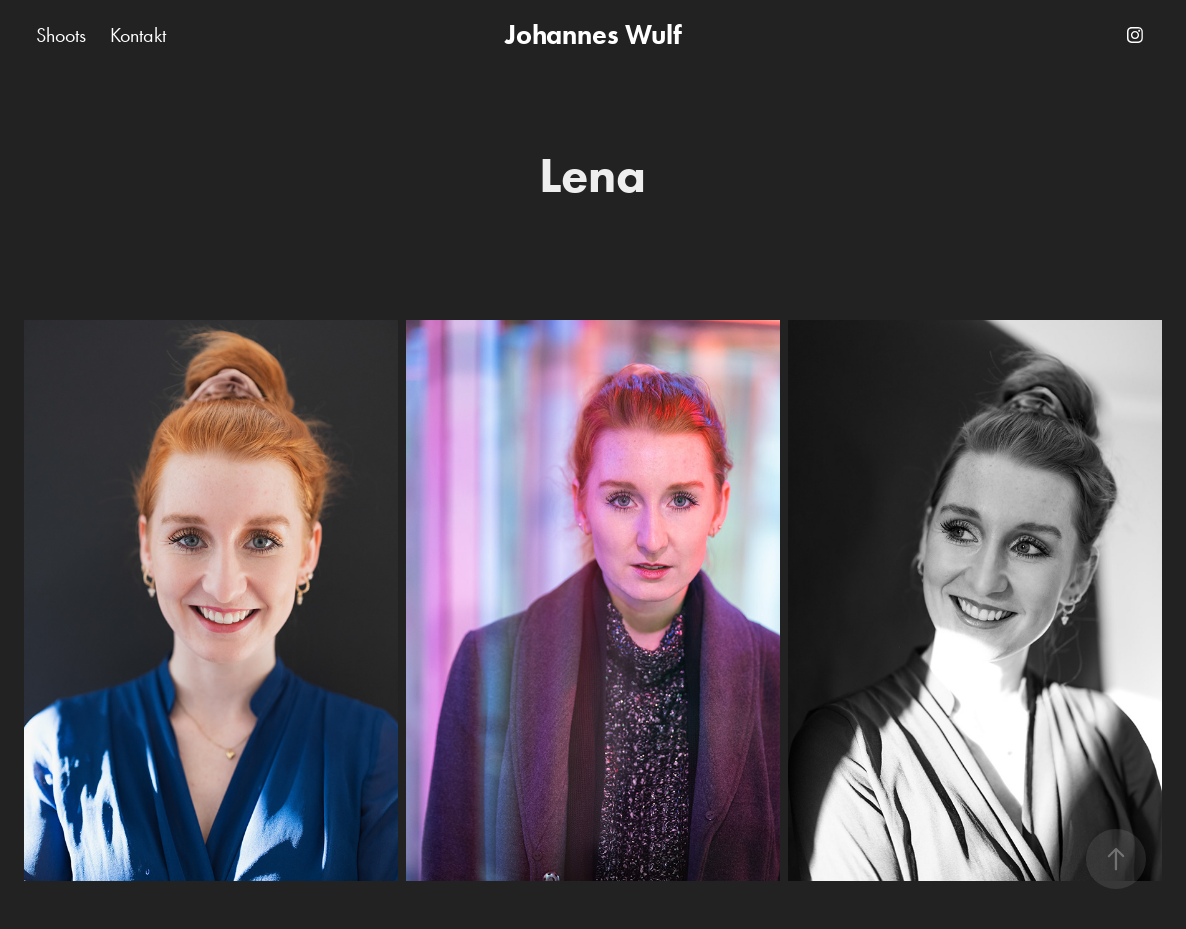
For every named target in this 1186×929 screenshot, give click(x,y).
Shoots (61, 35)
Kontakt (138, 35)
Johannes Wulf (593, 34)
